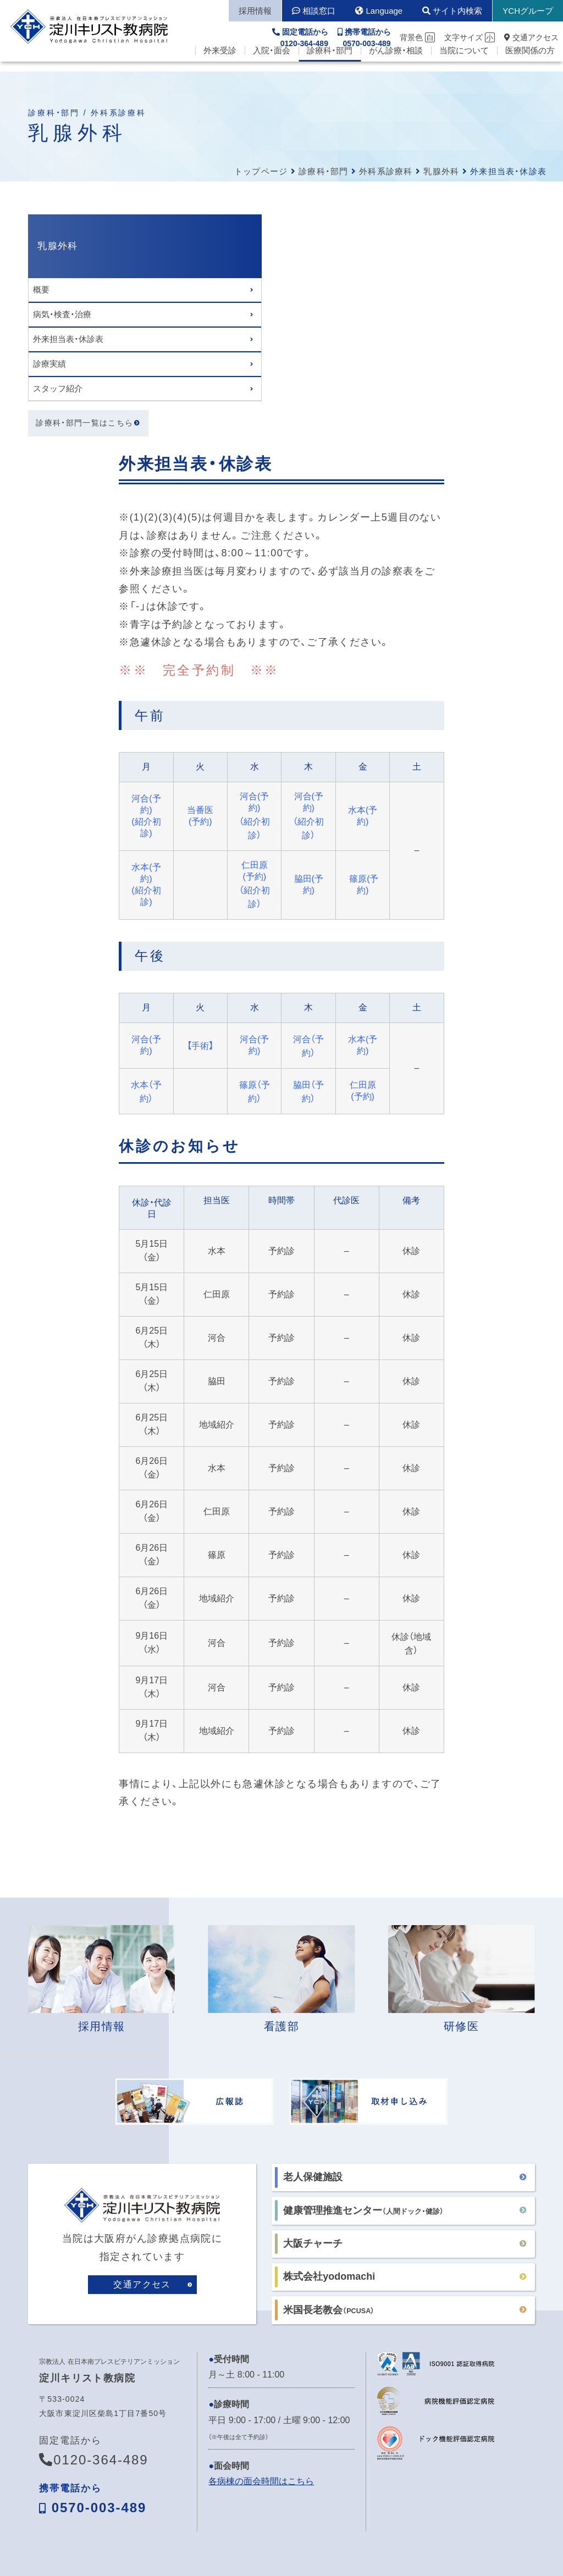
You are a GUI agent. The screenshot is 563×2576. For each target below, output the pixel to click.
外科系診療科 (385, 171)
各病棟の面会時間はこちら (261, 2247)
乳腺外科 (441, 171)
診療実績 (49, 363)
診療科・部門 (329, 60)
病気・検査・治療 (62, 314)
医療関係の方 (530, 60)
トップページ (261, 171)
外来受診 (219, 60)
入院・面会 (271, 60)
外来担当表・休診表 (68, 339)
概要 (41, 289)
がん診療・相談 (396, 60)
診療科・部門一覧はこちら (85, 423)
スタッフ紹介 (57, 388)
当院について (464, 60)
